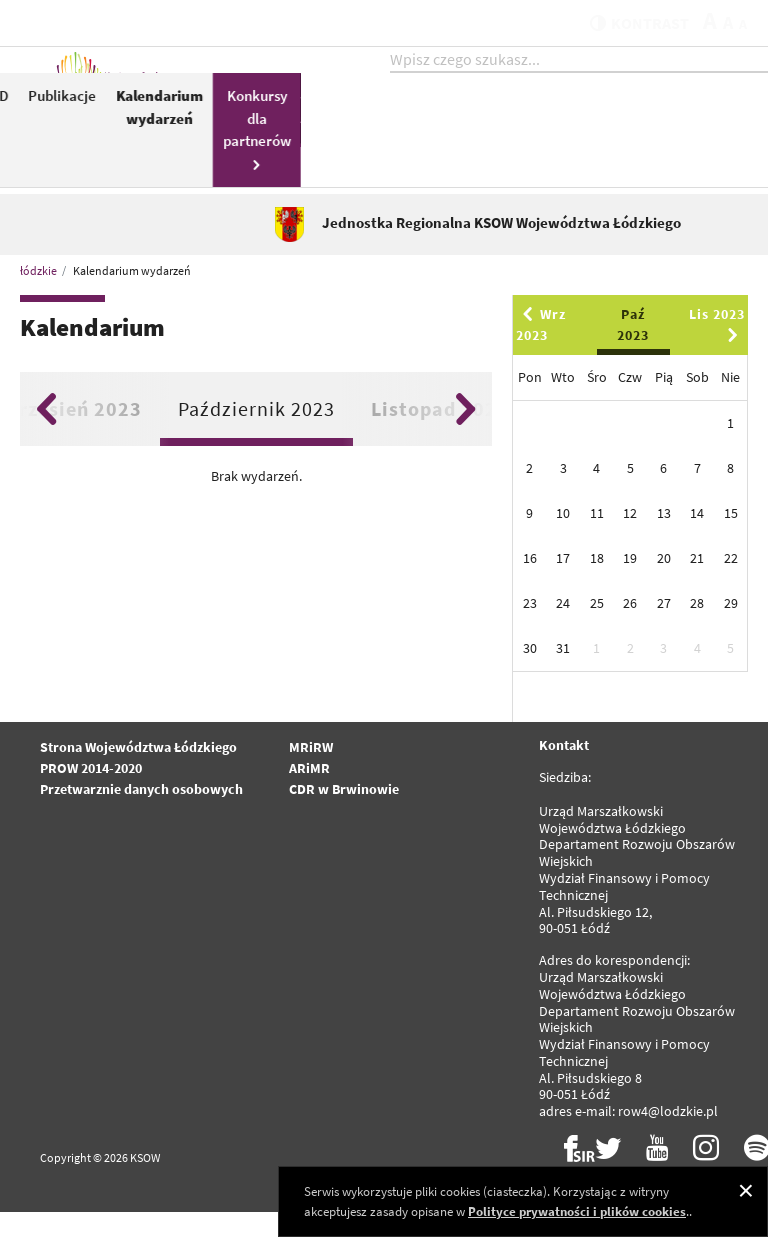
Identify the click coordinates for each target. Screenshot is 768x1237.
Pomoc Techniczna (474, 128)
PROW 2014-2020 (91, 793)
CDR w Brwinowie (344, 814)
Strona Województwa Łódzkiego (138, 772)
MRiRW (311, 772)
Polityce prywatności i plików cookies (577, 1211)
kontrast (626, 22)
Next (465, 434)
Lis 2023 (717, 348)
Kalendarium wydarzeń (707, 128)
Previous (46, 434)
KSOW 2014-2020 (398, 149)
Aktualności (322, 116)
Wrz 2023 (541, 349)
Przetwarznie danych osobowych (141, 814)
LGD (543, 116)
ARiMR (309, 793)
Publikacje (610, 116)
